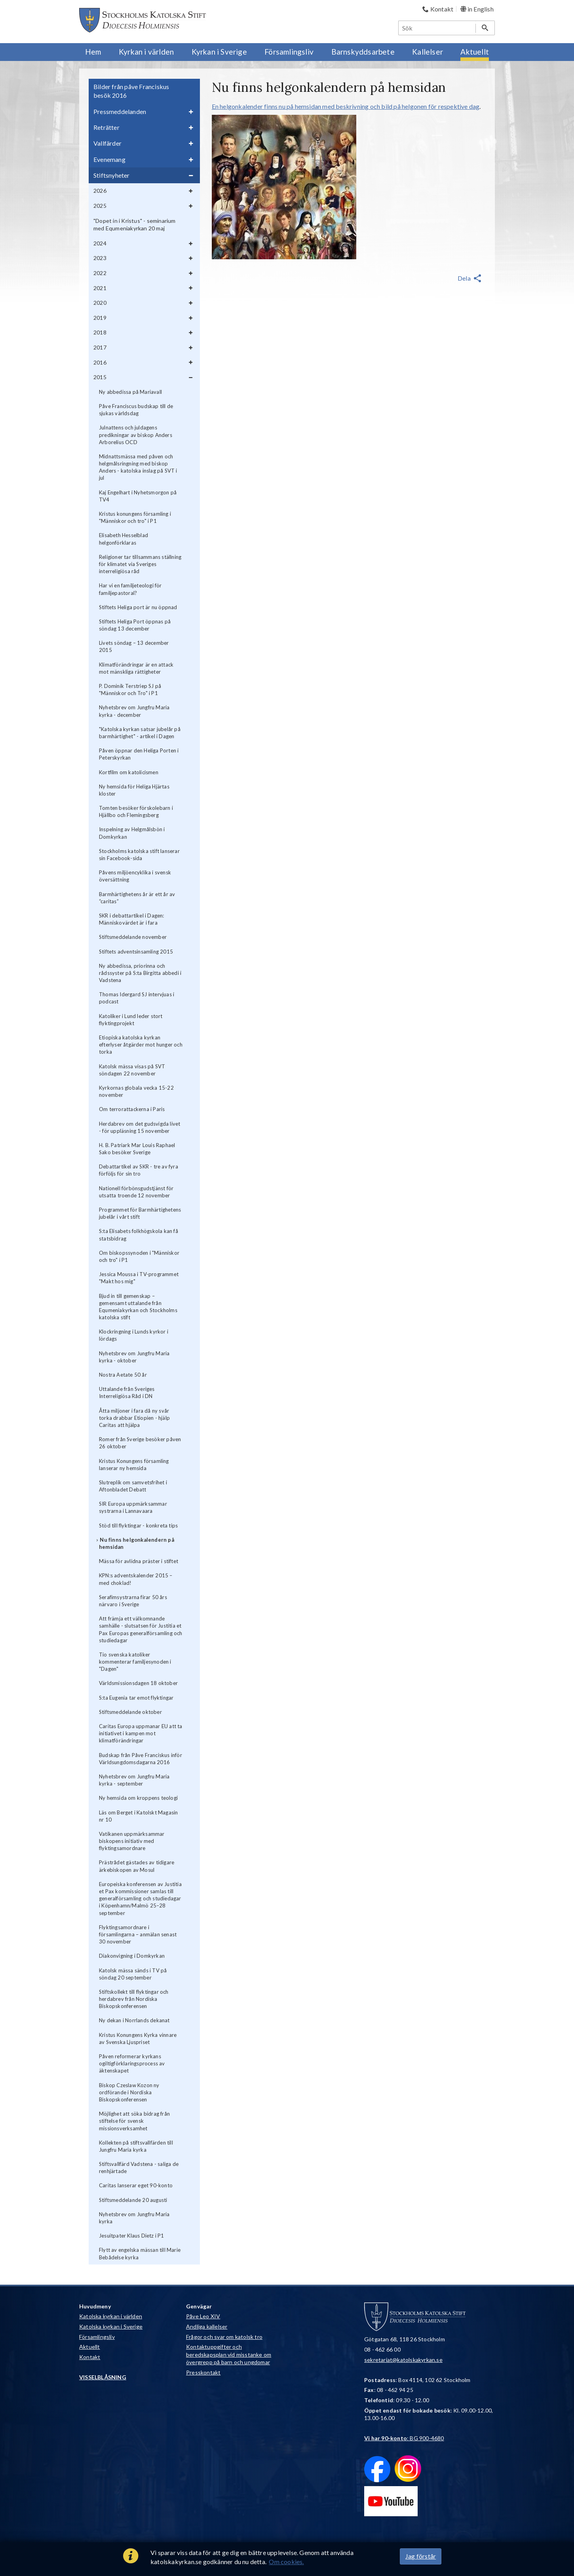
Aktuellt (89, 2346)
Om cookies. (286, 2561)
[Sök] (437, 28)
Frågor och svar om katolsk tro (224, 2336)
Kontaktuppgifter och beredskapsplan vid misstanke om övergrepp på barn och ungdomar (228, 2354)
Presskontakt (203, 2372)
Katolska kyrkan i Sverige (111, 2326)
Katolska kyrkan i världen (110, 2316)
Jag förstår (420, 2556)
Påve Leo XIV (203, 2316)
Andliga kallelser (206, 2326)
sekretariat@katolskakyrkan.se (403, 2359)
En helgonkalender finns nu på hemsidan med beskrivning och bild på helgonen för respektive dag (346, 106)
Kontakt (89, 2357)
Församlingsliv (97, 2336)
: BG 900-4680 (404, 2438)
